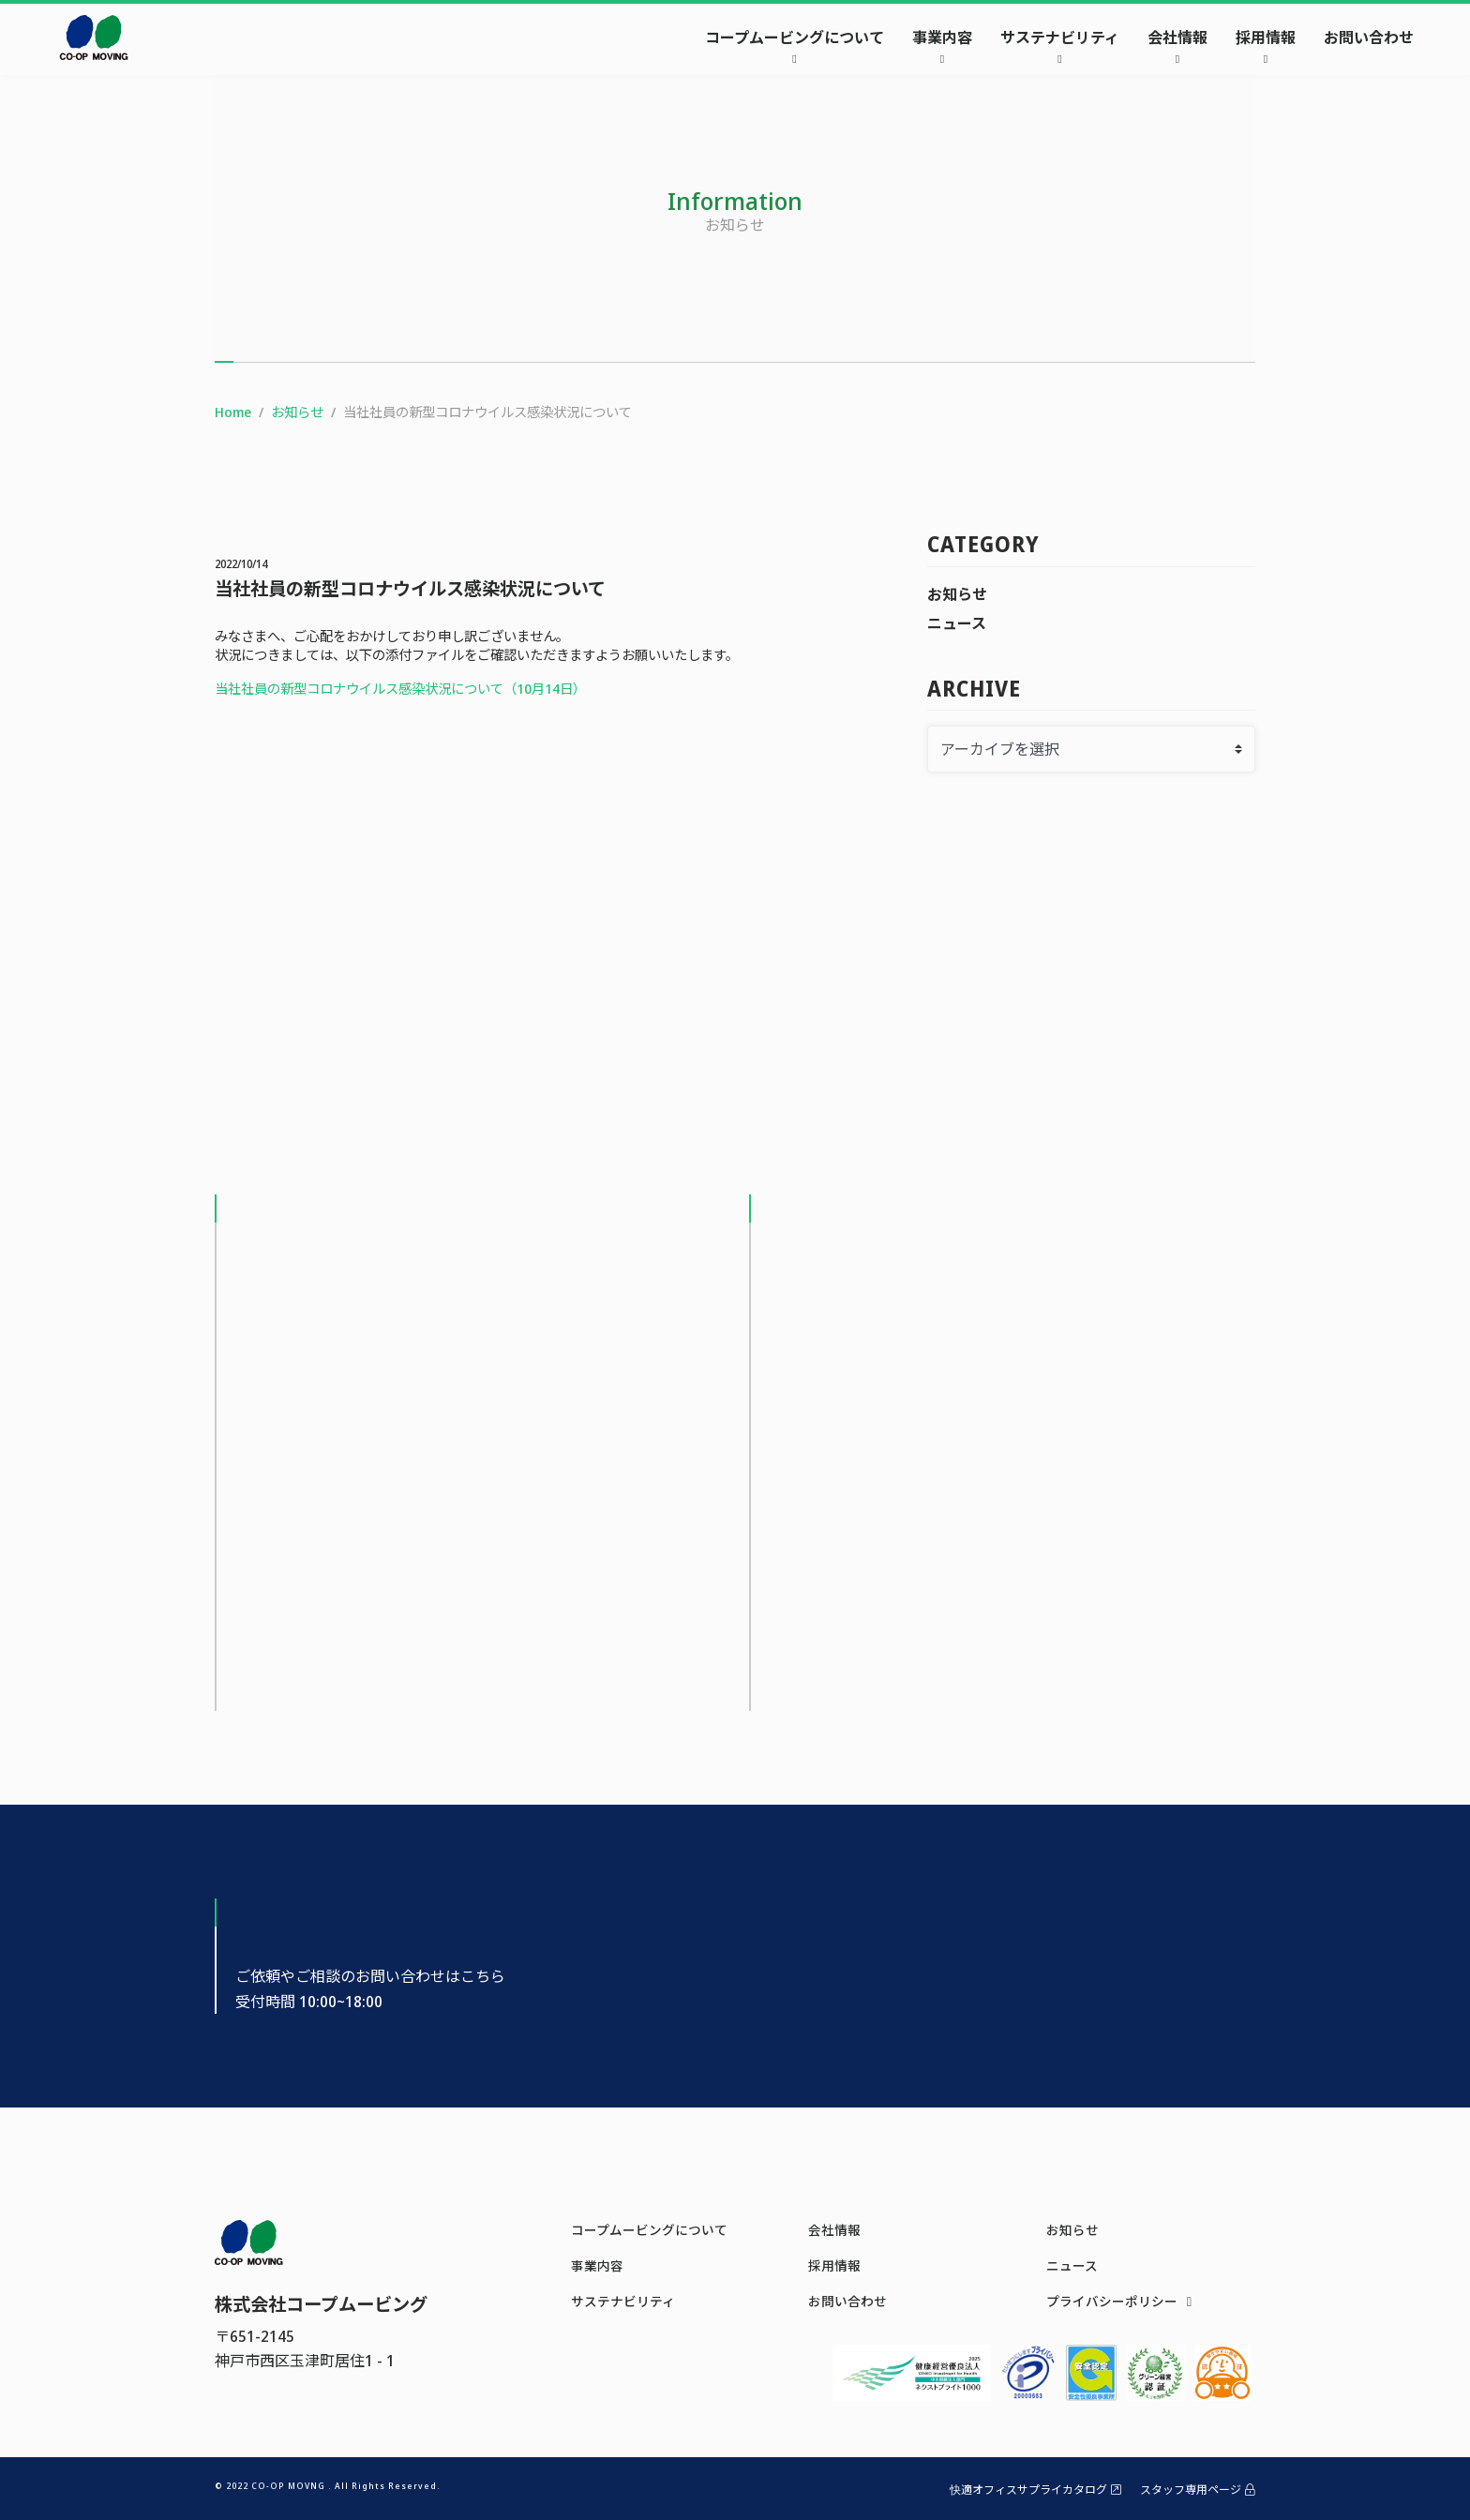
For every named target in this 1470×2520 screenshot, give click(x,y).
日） (573, 689)
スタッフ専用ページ (1197, 2490)
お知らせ (957, 594)
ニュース (956, 623)
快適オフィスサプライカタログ (1035, 2490)
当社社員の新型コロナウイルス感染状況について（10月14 (387, 689)
